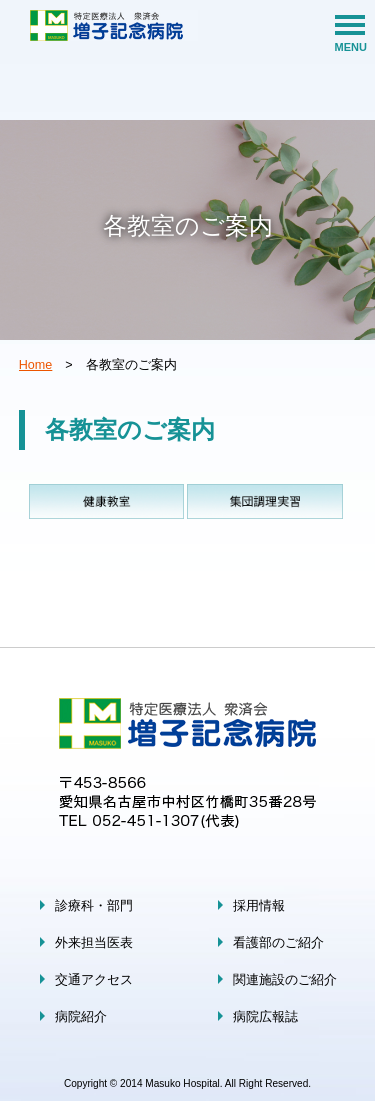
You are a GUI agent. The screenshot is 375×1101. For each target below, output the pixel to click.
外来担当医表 (94, 943)
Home (36, 365)
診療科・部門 (94, 906)
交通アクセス (94, 980)
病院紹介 (81, 1017)
